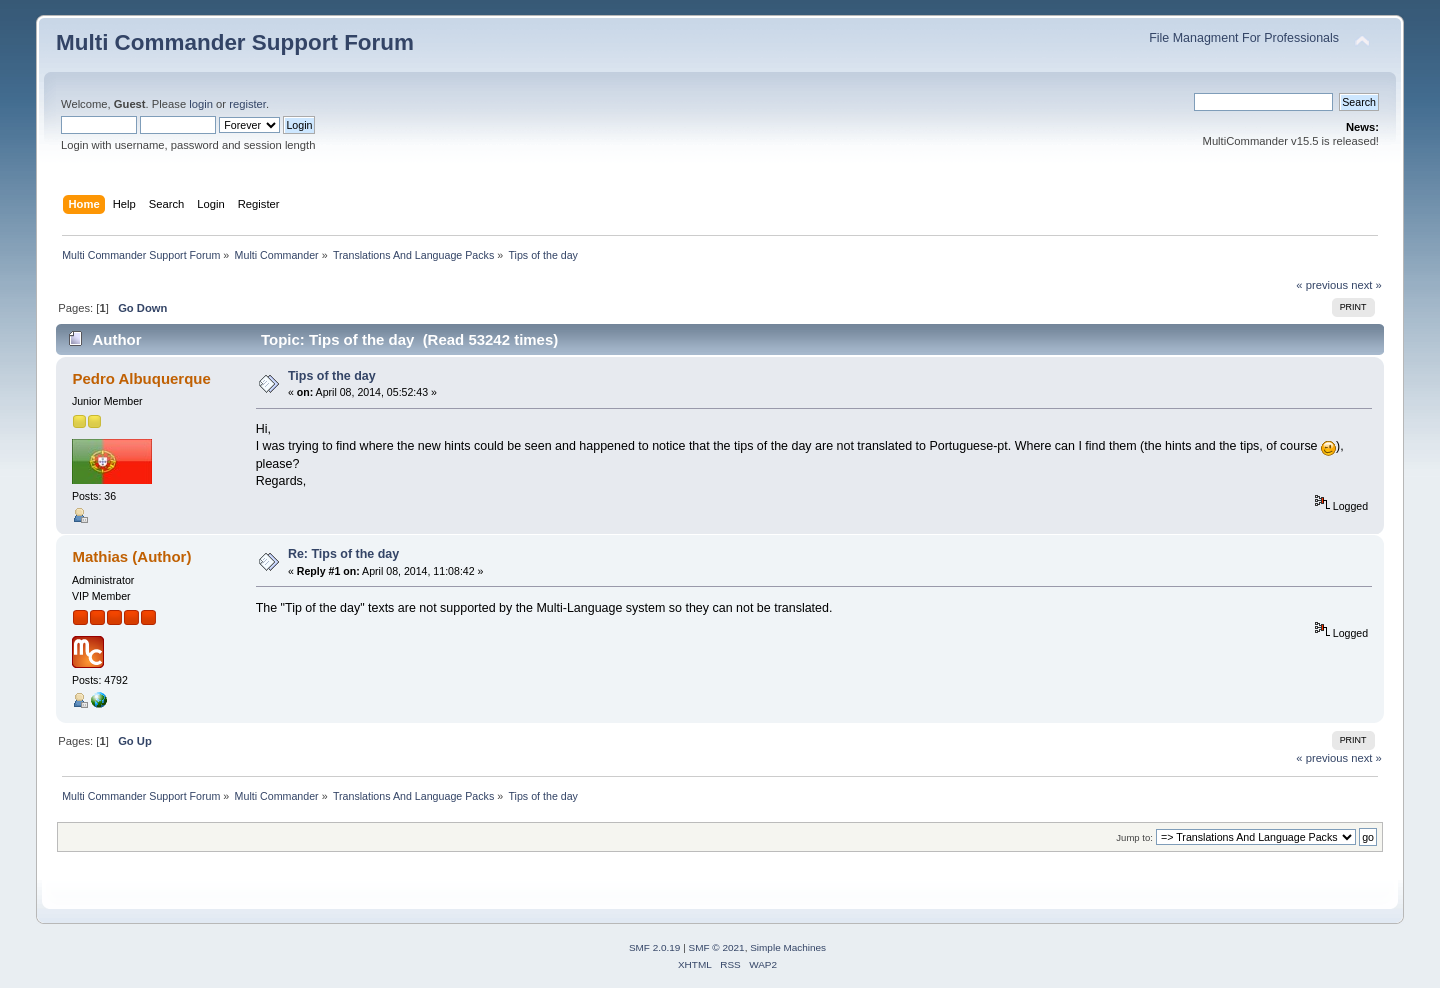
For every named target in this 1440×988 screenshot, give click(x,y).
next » (1366, 285)
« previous (1322, 285)
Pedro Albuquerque (141, 378)
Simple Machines (788, 947)
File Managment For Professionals (1244, 38)
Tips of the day (332, 376)
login (201, 104)
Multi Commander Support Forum (235, 42)
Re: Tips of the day (343, 554)
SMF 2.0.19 (655, 947)
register (247, 104)
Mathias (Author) (131, 556)
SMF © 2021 (717, 947)
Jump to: (1134, 837)
